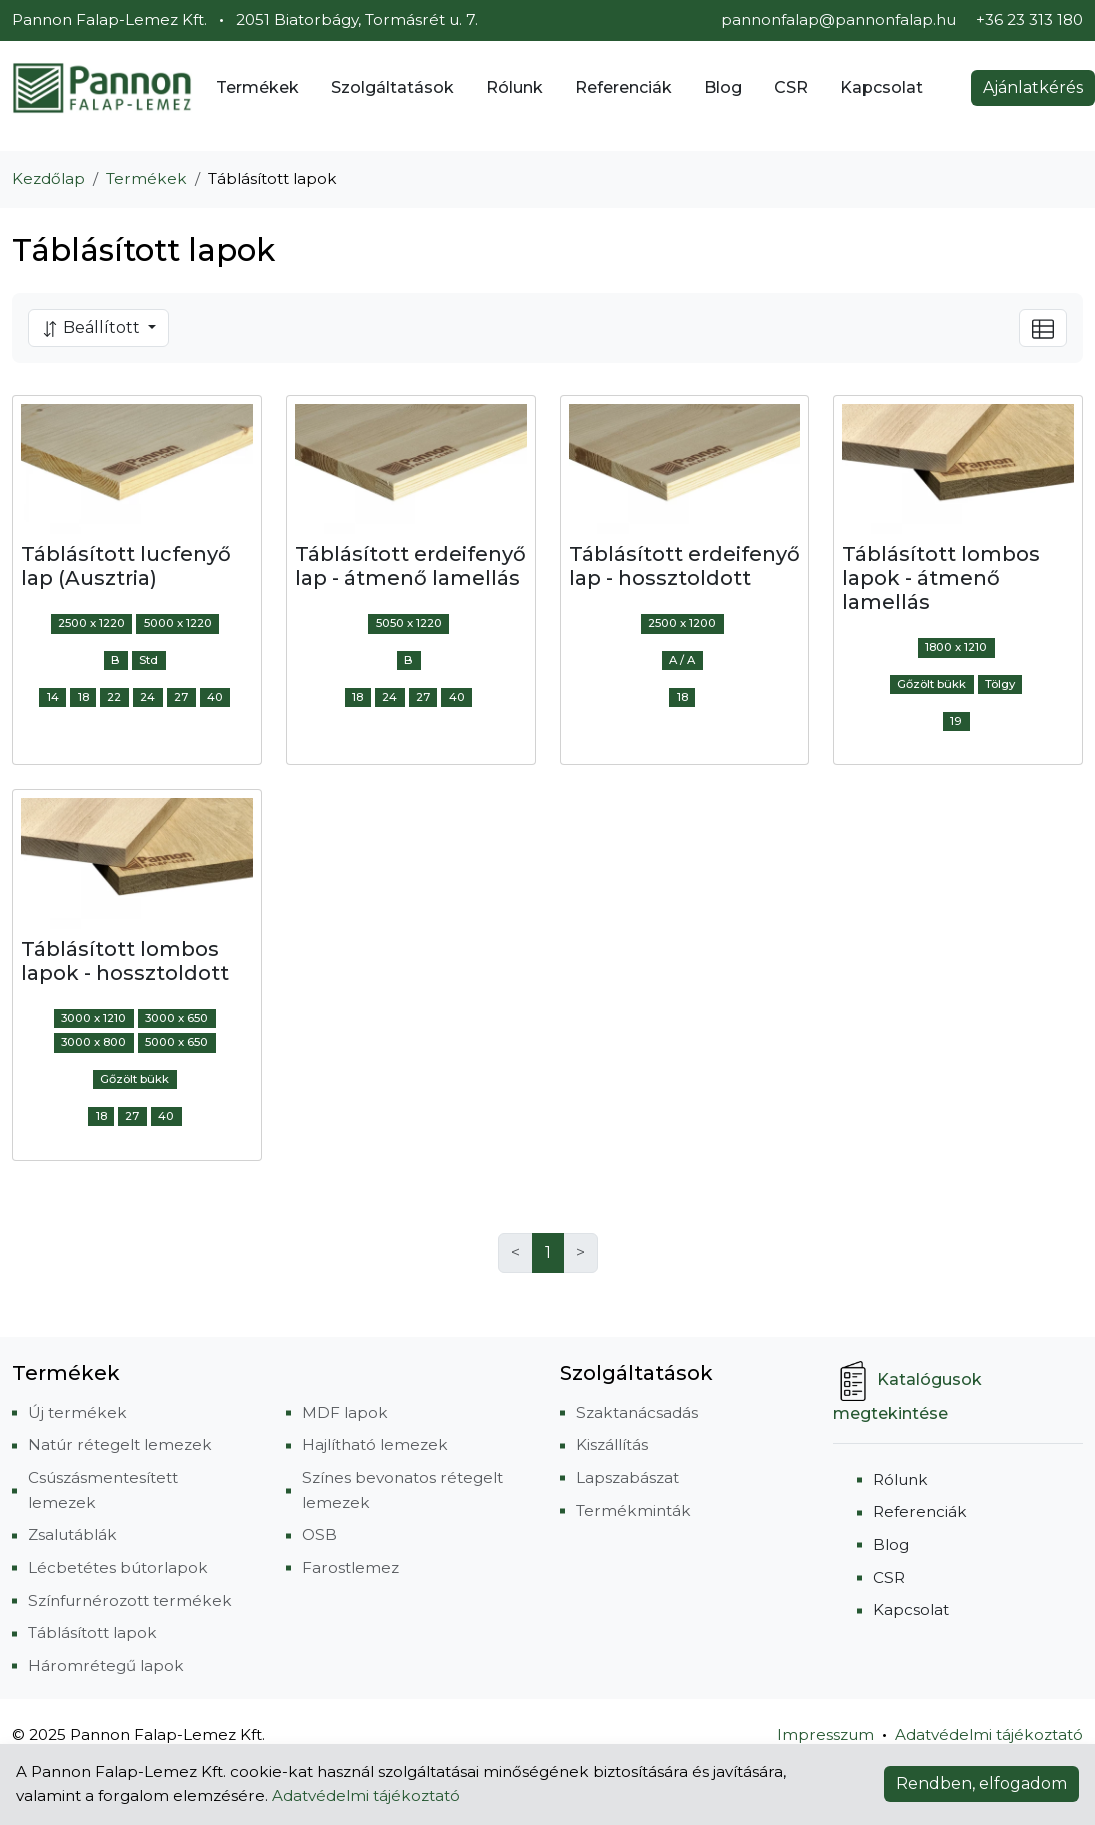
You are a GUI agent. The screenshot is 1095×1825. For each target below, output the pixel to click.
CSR (791, 87)
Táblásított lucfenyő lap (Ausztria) (126, 566)
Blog (723, 87)
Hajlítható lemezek (375, 1444)
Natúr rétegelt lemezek (120, 1444)
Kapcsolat (881, 87)
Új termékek (77, 1412)
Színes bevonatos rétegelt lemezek (402, 1490)
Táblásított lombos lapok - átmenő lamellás (941, 578)
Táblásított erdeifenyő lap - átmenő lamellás (410, 566)
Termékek (257, 87)
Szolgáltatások (392, 87)
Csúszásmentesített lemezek (103, 1490)
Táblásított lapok (92, 1632)
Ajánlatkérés (1033, 87)
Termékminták (633, 1510)
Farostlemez (350, 1567)
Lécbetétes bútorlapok (118, 1567)
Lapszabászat (627, 1477)
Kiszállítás (612, 1444)
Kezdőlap (48, 178)
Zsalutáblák (72, 1534)
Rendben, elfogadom (981, 1783)
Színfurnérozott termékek (130, 1600)
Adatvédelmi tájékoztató (989, 1734)
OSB (319, 1534)
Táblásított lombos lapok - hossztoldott (125, 961)
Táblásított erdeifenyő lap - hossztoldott (684, 566)
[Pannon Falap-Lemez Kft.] (102, 88)
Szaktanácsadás (637, 1412)
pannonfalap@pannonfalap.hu (838, 19)
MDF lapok (345, 1412)
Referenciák (623, 87)
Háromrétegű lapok (106, 1665)
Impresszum (825, 1734)
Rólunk (514, 87)
